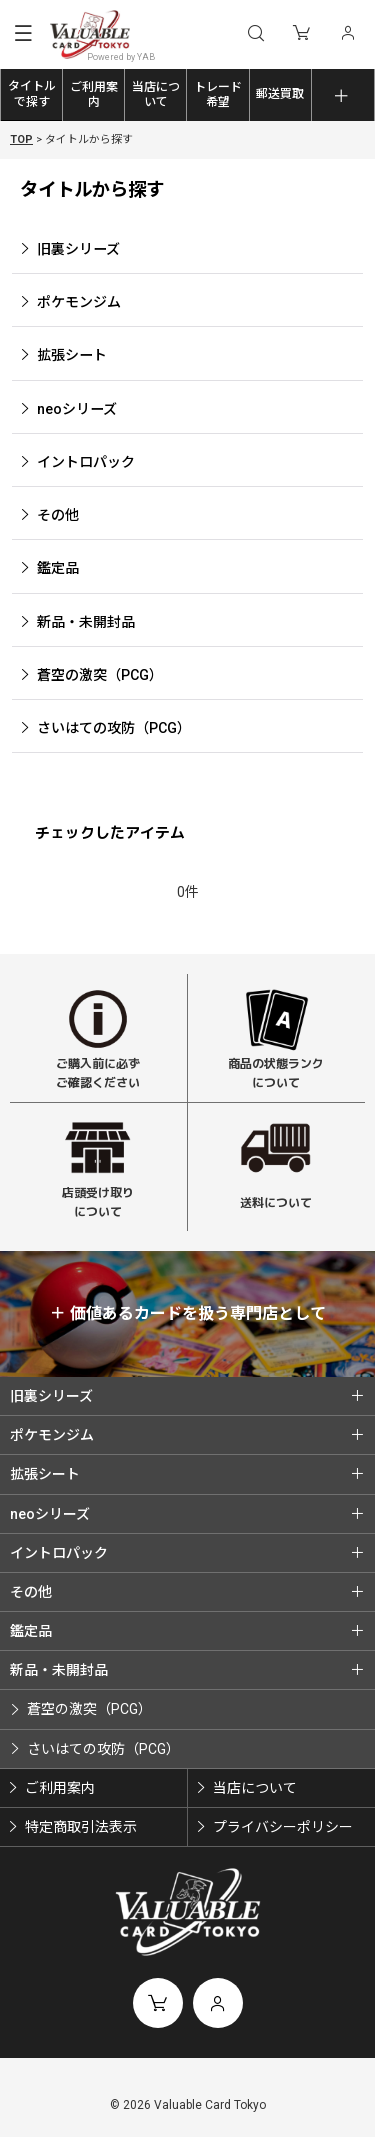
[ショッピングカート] (301, 34)
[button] (23, 35)
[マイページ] (347, 34)
